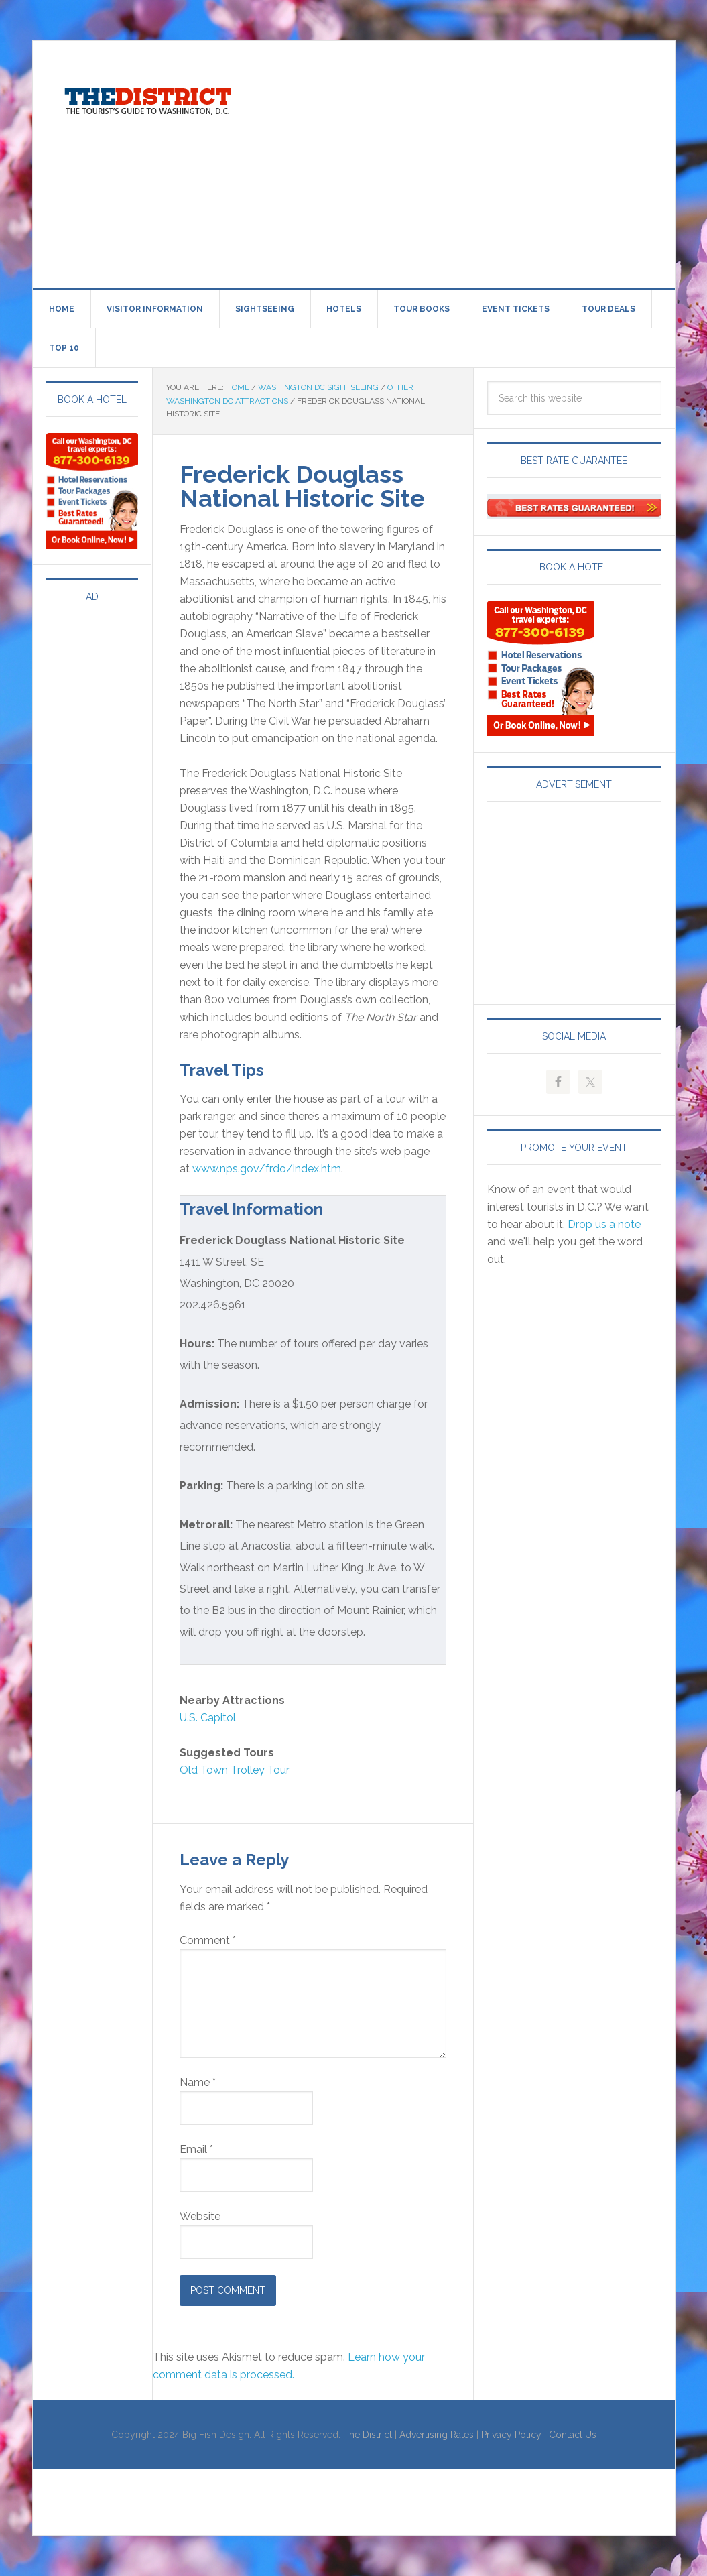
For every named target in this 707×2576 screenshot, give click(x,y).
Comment (208, 1940)
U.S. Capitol (208, 1717)
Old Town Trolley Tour (235, 1770)
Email (196, 2149)
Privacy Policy (511, 2434)
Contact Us (572, 2434)
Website (200, 2216)
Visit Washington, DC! (147, 98)
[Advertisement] (483, 161)
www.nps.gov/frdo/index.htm (266, 1168)
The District (367, 2434)
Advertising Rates (436, 2434)
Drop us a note (604, 1224)
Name (198, 2082)
